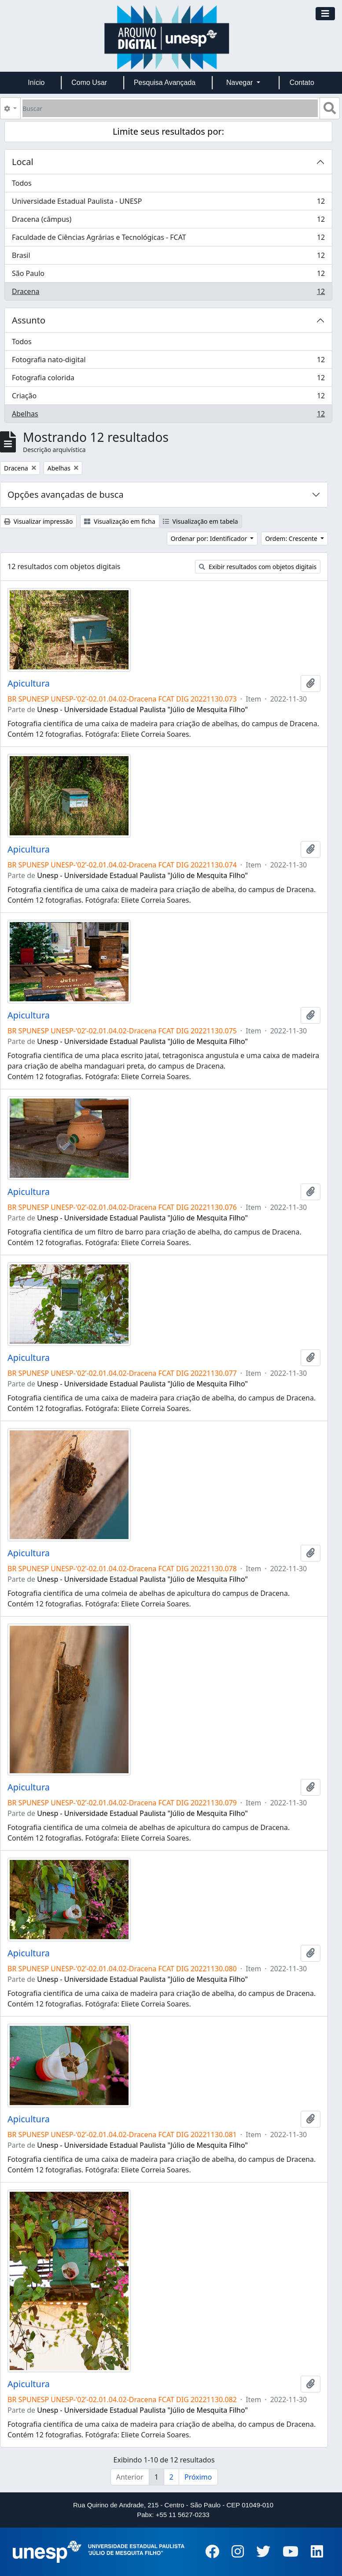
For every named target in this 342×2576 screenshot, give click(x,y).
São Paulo (168, 275)
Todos (22, 183)
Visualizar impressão (38, 521)
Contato (302, 82)
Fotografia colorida (168, 379)
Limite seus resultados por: (168, 131)
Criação (168, 397)
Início (36, 82)
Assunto (28, 320)
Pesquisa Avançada (164, 82)
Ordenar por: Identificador (210, 538)
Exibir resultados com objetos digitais (257, 566)
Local (22, 162)
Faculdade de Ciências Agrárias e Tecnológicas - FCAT (168, 239)
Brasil (168, 257)
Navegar (240, 82)
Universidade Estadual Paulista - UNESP (168, 203)
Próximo (198, 2477)
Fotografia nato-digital (168, 361)
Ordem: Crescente (292, 538)
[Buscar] (170, 108)
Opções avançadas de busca (65, 494)
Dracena (168, 293)
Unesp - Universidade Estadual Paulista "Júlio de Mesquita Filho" (142, 709)
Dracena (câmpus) (168, 221)
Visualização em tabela (200, 521)
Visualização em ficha (119, 521)
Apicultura (28, 683)
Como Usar (89, 82)
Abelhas (168, 415)
